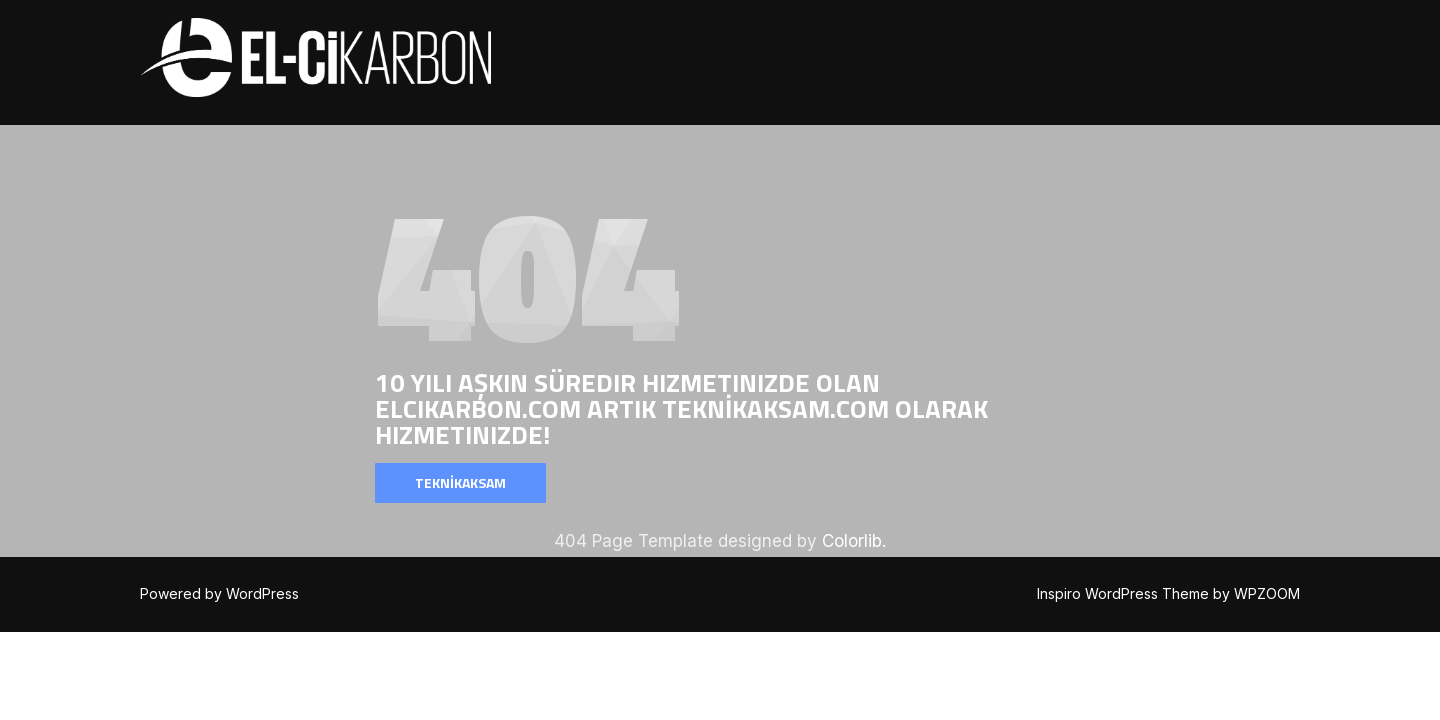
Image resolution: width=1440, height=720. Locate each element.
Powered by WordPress (219, 593)
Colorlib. (854, 541)
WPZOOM (1267, 593)
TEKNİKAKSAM (460, 482)
